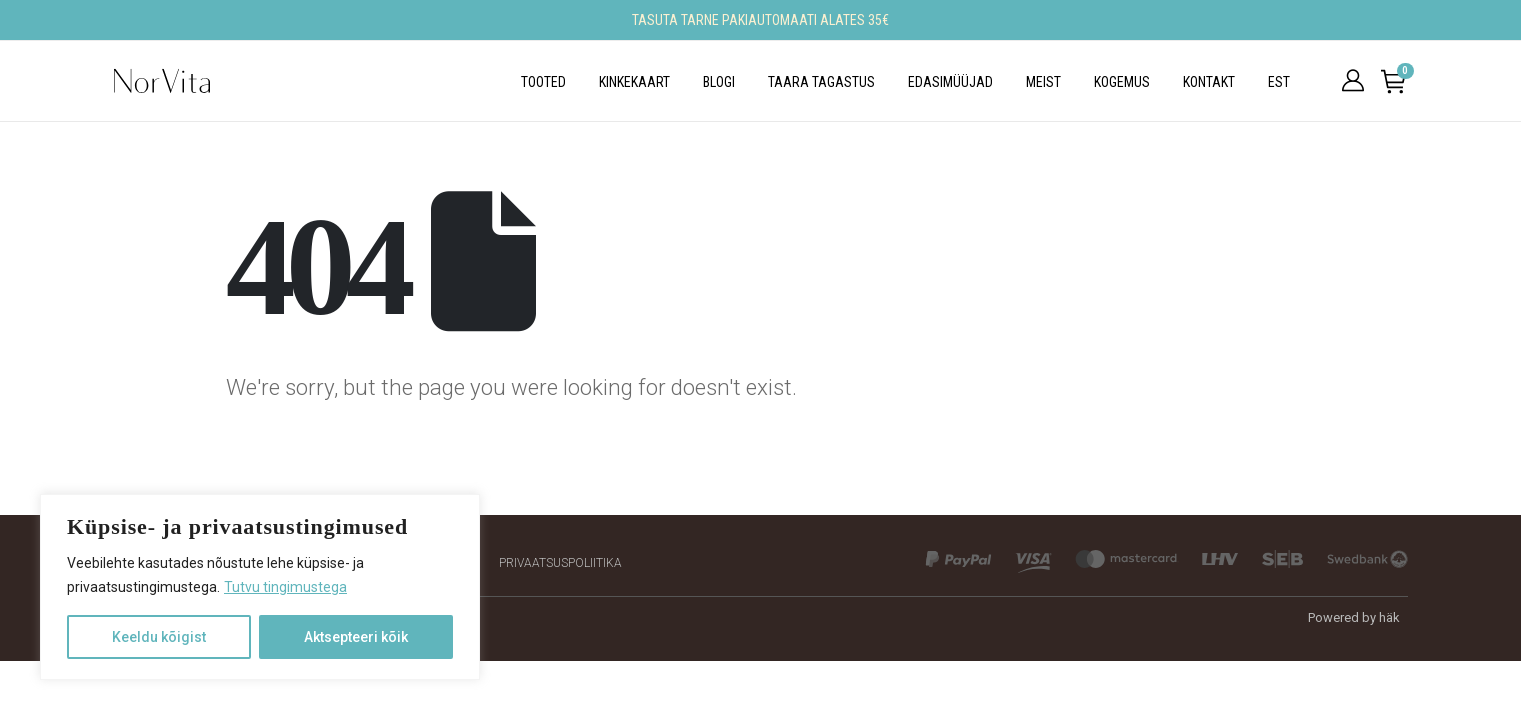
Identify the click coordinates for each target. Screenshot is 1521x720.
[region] (260, 587)
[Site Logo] (162, 81)
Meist (1043, 82)
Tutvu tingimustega (285, 587)
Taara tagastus (821, 82)
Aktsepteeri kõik (356, 637)
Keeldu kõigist (159, 637)
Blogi (719, 82)
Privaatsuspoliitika (560, 563)
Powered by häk (1354, 617)
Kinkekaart (634, 82)
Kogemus (1122, 82)
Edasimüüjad (950, 82)
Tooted (543, 82)
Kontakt (1209, 82)
